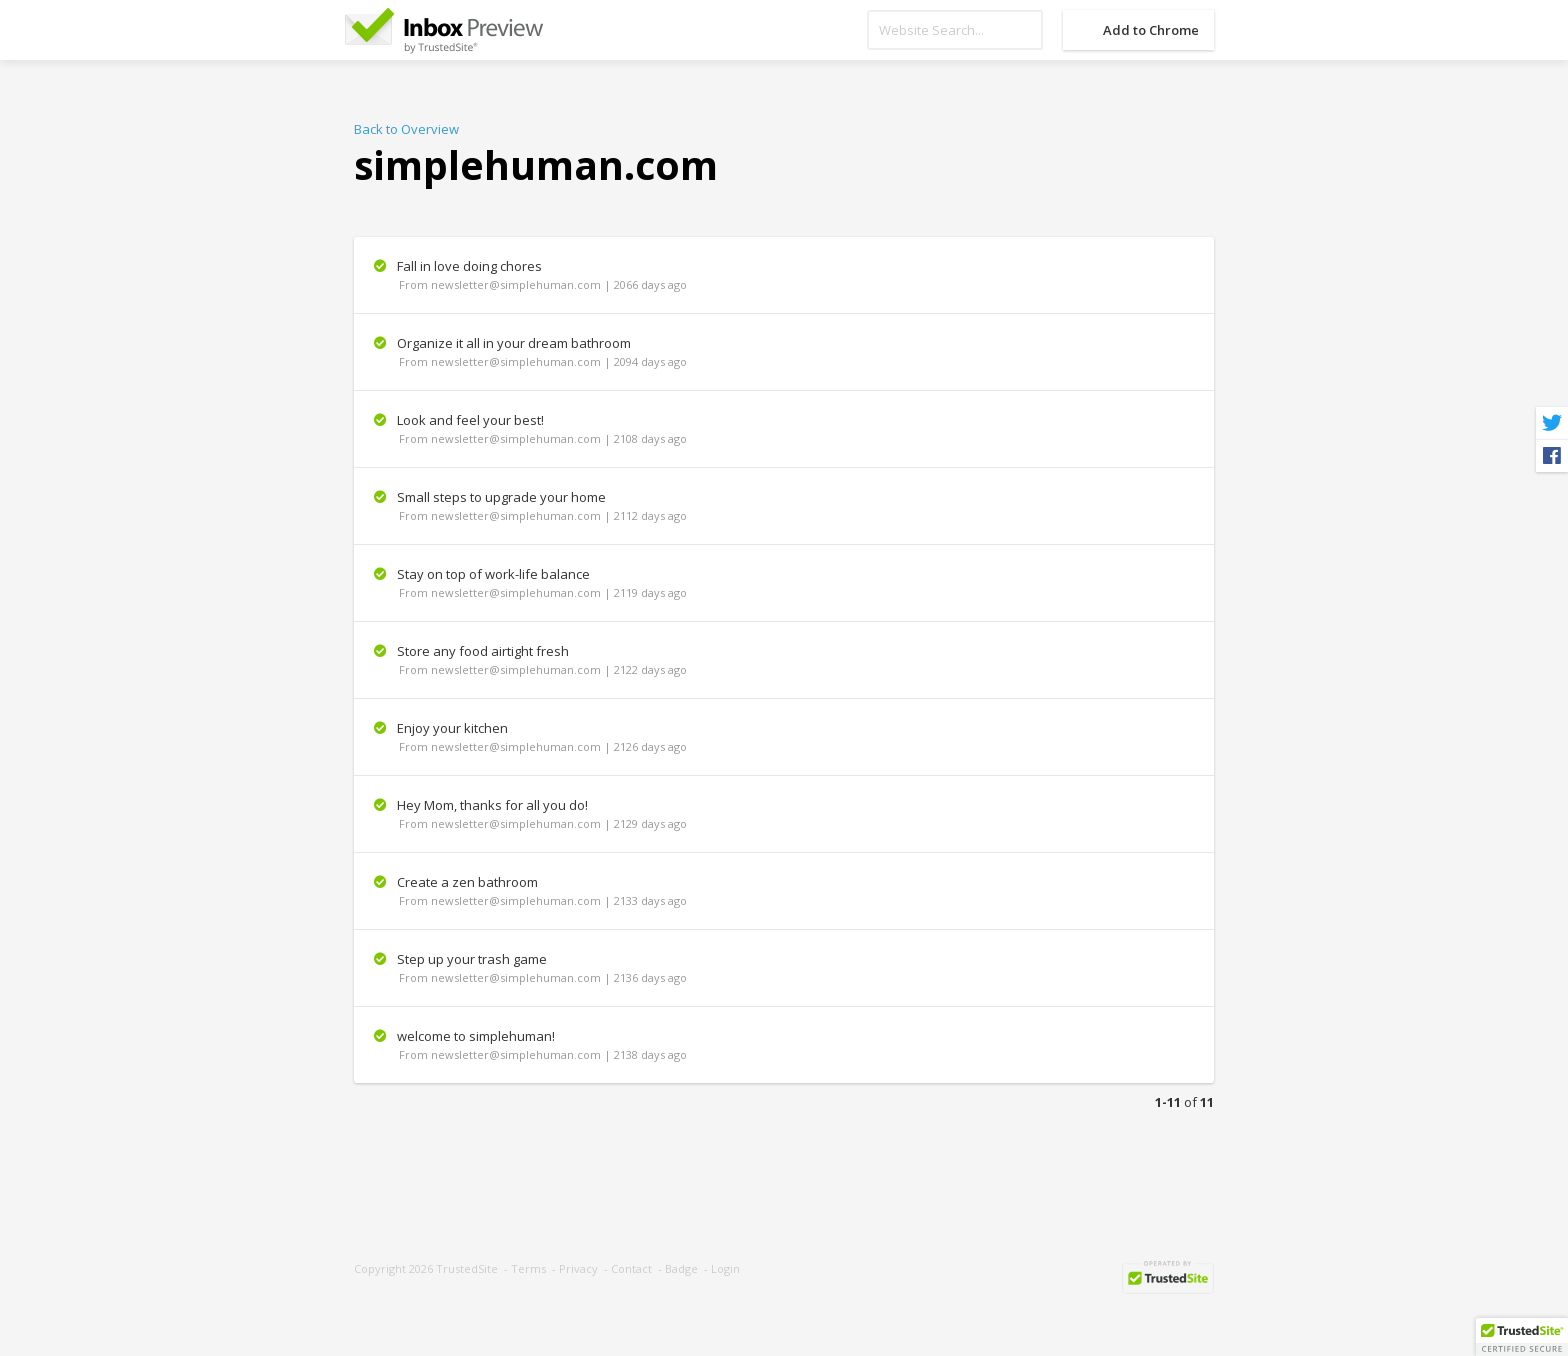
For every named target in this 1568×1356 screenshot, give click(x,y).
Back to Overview (406, 129)
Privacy (578, 1268)
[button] (1522, 1337)
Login (725, 1268)
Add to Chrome (1151, 30)
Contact (631, 1268)
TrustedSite (467, 1268)
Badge (681, 1268)
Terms (528, 1268)
